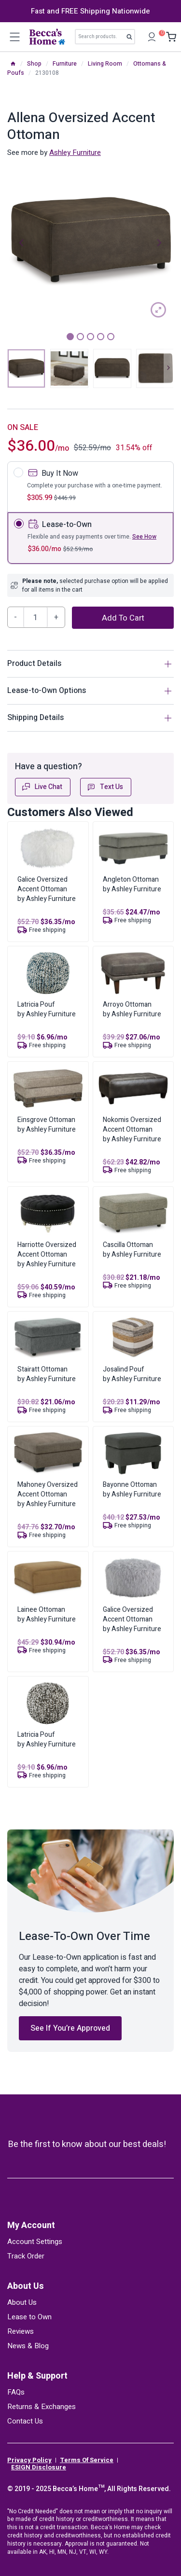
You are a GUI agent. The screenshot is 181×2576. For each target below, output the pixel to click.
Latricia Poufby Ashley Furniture (46, 1009)
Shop (34, 63)
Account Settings (34, 2241)
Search (132, 38)
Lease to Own (29, 2317)
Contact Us (25, 2421)
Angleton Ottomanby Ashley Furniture (132, 884)
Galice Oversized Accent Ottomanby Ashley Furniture (46, 889)
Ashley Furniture (75, 152)
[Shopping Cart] (168, 37)
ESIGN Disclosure (38, 2467)
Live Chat (41, 787)
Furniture (65, 63)
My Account (31, 2225)
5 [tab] (110, 336)
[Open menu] (14, 36)
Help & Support (37, 2375)
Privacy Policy (29, 2460)
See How (144, 536)
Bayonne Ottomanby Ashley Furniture (132, 1489)
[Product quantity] (35, 617)
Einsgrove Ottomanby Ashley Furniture (46, 1125)
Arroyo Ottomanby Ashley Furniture (132, 1009)
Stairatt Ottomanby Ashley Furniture (46, 1374)
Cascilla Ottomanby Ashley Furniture (132, 1250)
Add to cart (123, 618)
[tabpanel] (90, 241)
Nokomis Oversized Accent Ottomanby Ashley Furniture (132, 1129)
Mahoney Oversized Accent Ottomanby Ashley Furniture (47, 1494)
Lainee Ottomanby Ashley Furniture (46, 1614)
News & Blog (28, 2346)
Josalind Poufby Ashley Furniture (132, 1374)
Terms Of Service (86, 2460)
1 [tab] (70, 336)
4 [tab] (100, 336)
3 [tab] (90, 336)
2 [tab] (80, 336)
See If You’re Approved (70, 2028)
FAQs (16, 2392)
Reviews (20, 2331)
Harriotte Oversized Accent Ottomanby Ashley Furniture (46, 1254)
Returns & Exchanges (41, 2406)
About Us (25, 2286)
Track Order (25, 2256)
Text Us (104, 787)
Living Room (105, 63)
